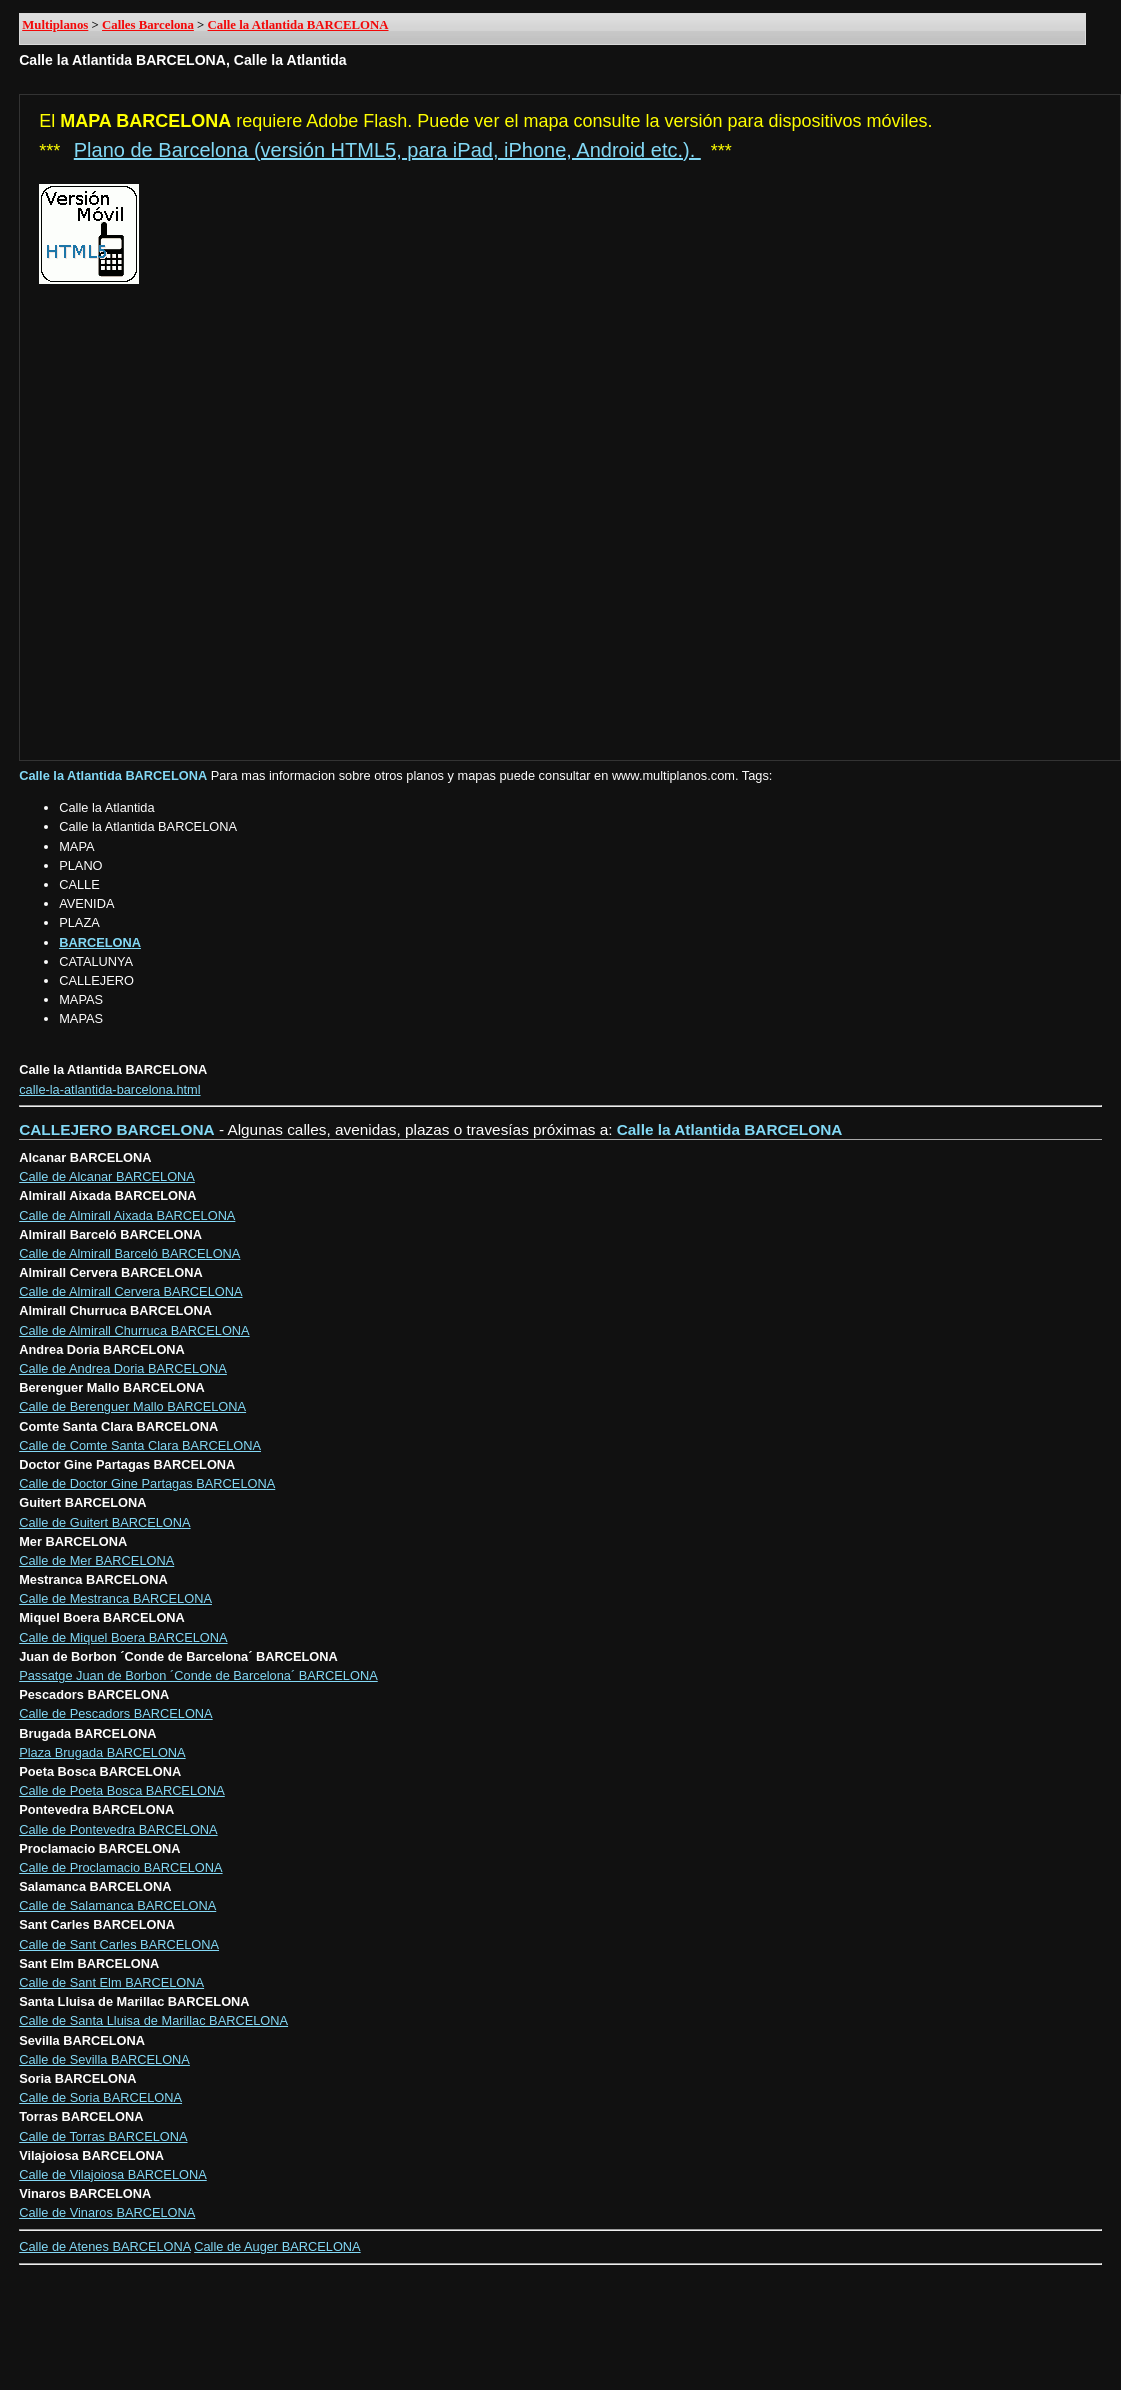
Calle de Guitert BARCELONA (104, 1522)
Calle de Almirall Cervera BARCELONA (130, 1291)
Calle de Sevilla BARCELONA (104, 2059)
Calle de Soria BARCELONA (100, 2097)
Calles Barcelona (148, 25)
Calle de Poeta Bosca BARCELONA (122, 1790)
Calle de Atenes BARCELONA (104, 2246)
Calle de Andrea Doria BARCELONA (123, 1368)
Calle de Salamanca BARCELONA (117, 1905)
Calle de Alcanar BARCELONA (107, 1176)
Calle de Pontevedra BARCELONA (118, 1829)
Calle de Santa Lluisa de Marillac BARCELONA (153, 2020)
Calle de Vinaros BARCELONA (107, 2212)
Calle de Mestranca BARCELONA (115, 1598)
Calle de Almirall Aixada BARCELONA (127, 1215)
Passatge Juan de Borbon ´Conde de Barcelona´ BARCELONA (198, 1675)
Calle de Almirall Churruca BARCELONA (134, 1330)
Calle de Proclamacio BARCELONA (120, 1867)
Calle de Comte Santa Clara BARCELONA (140, 1445)
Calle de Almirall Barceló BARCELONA (129, 1253)
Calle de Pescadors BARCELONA (115, 1713)
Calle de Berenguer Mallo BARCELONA (132, 1406)
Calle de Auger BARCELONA (277, 2246)
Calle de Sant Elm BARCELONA (111, 1982)
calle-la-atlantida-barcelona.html (109, 1089)
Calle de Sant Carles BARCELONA (119, 1944)
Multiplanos (55, 25)
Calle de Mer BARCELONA (96, 1560)
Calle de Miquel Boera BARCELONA (123, 1637)
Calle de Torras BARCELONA (103, 2136)
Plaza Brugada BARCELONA (102, 1752)
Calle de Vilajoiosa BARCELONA (113, 2174)
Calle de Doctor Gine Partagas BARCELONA (147, 1483)
